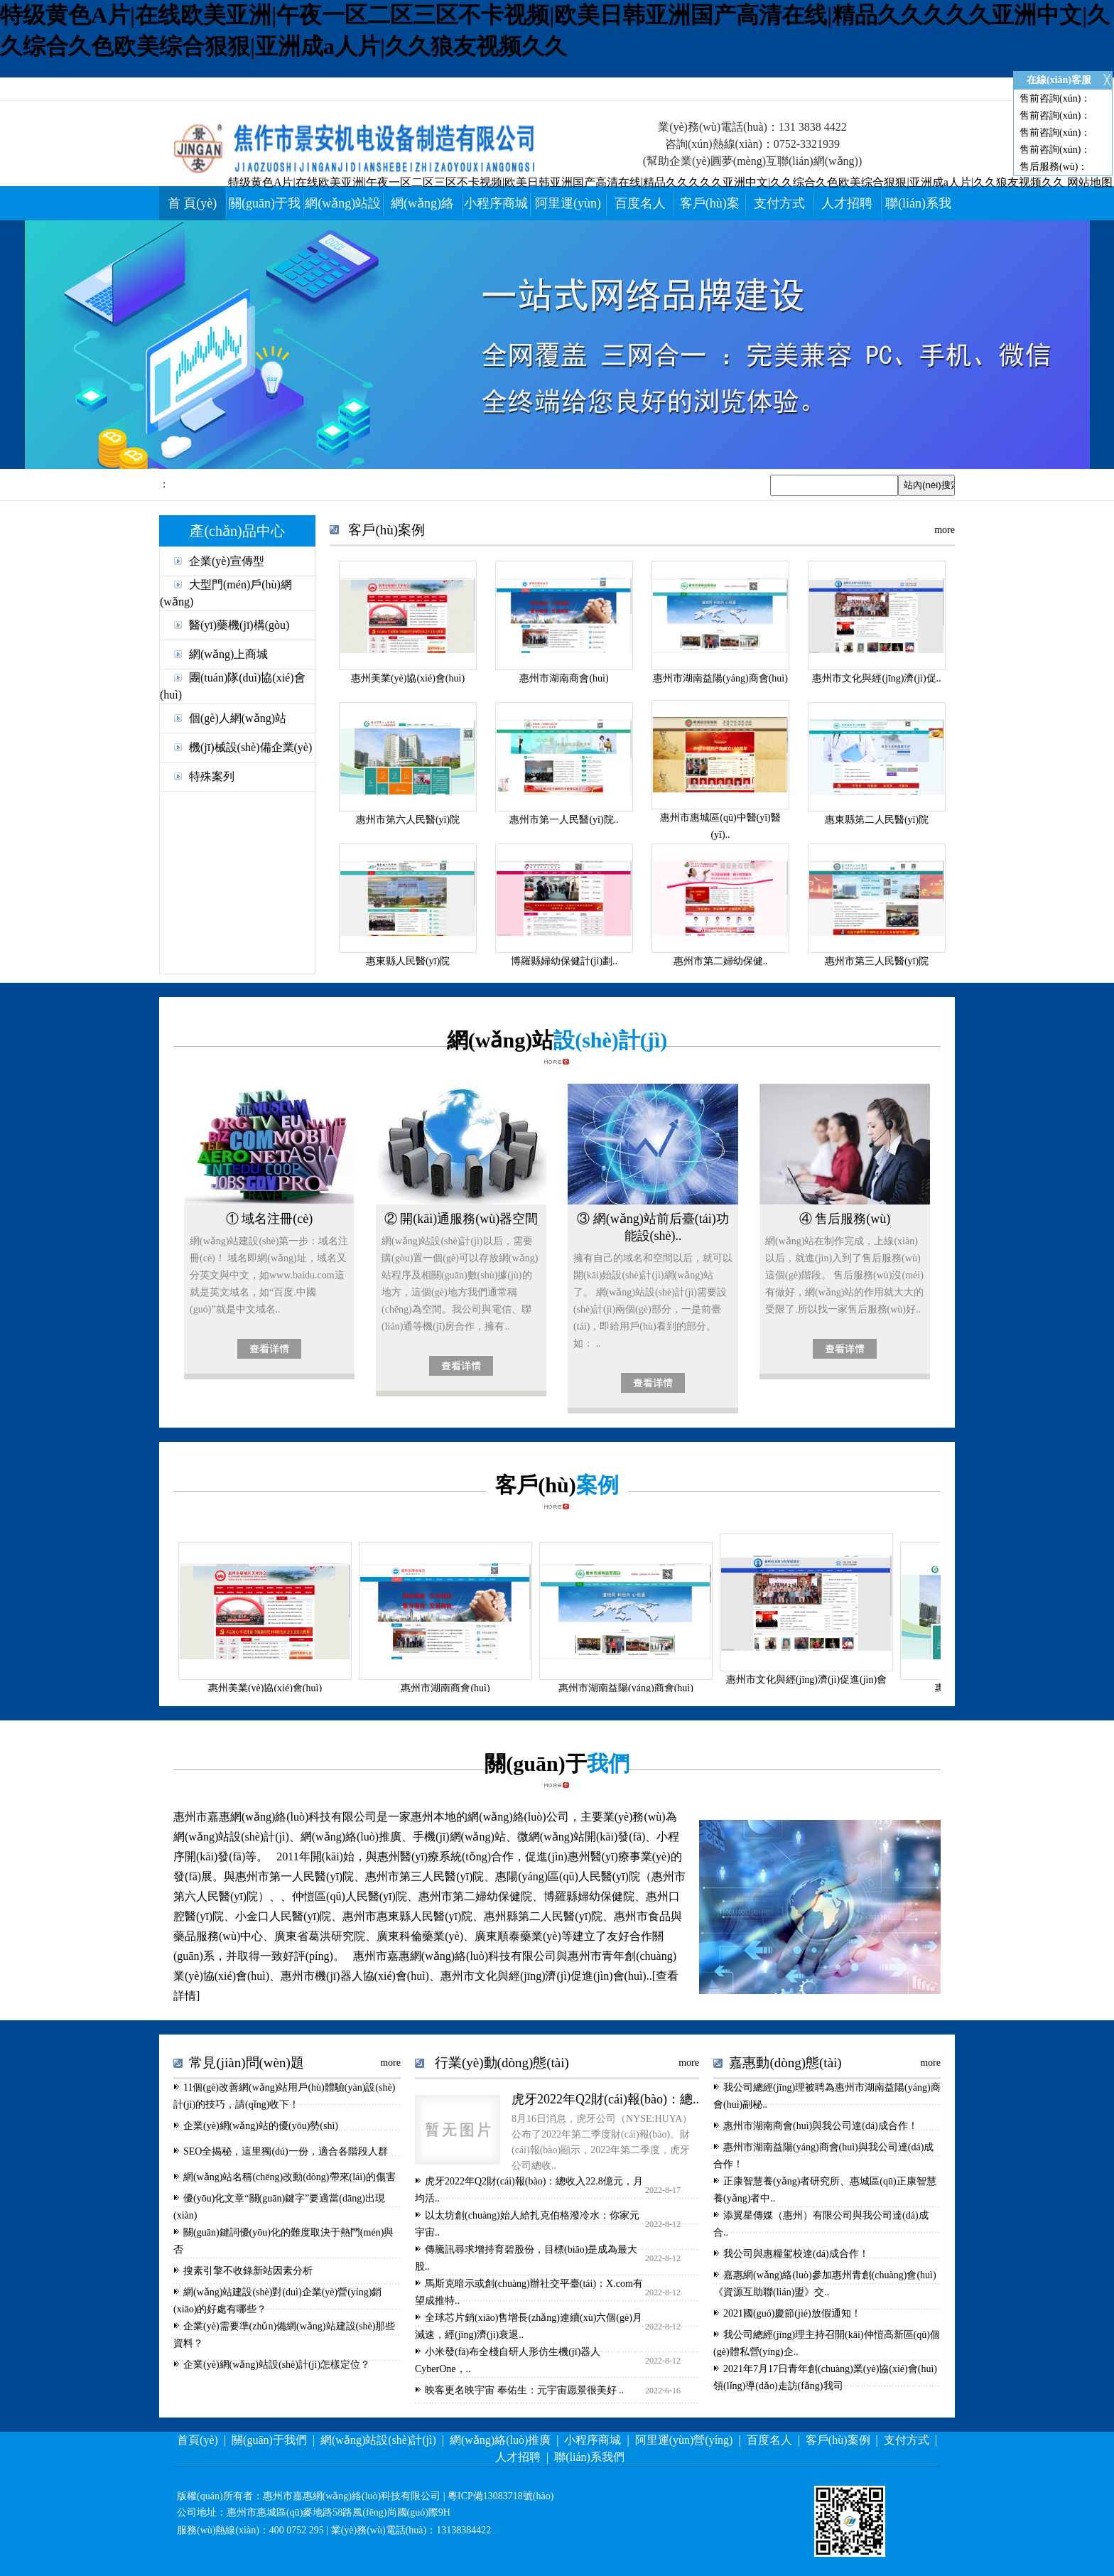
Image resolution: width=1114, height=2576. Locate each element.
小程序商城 (496, 203)
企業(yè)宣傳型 (226, 561)
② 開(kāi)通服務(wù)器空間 (461, 1219)
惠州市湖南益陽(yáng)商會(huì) (720, 678)
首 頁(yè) (192, 203)
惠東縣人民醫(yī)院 (408, 961)
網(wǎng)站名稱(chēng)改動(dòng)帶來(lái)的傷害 (289, 2177)
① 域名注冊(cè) (269, 1219)
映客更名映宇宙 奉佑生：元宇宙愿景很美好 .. (524, 2390)
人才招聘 (846, 203)
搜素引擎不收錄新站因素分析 (248, 2270)
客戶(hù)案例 (838, 2440)
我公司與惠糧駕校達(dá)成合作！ (796, 2253)
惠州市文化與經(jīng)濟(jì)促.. (876, 678)
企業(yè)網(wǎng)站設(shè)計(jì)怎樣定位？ (276, 2364)
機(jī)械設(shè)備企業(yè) (250, 747)
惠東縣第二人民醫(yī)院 (877, 819)
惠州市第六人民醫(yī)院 (408, 819)
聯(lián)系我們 (589, 2457)
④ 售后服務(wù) (845, 1219)
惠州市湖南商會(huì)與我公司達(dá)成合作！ (820, 2125)
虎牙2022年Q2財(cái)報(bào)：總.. (605, 2099)
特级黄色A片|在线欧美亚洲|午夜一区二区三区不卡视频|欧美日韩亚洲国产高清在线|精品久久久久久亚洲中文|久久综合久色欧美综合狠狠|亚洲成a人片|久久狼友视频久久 (646, 182)
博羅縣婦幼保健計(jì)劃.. (564, 961)
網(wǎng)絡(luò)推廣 (500, 2440)
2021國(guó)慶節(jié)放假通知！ (792, 2313)
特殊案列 (211, 776)
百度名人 (640, 203)
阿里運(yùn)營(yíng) (684, 2440)
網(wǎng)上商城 (228, 654)
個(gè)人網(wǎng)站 (237, 718)
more (944, 529)
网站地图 (1090, 182)
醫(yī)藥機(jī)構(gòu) (239, 625)
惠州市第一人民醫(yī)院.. (563, 819)
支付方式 (779, 203)
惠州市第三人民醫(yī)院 (877, 961)
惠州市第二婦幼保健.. (721, 961)
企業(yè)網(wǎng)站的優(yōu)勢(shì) (260, 2125)
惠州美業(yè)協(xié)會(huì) (408, 678)
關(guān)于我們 (269, 2440)
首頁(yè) (197, 2440)
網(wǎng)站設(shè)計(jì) (378, 2440)
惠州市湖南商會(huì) (563, 678)
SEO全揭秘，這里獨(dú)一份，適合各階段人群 (285, 2151)
